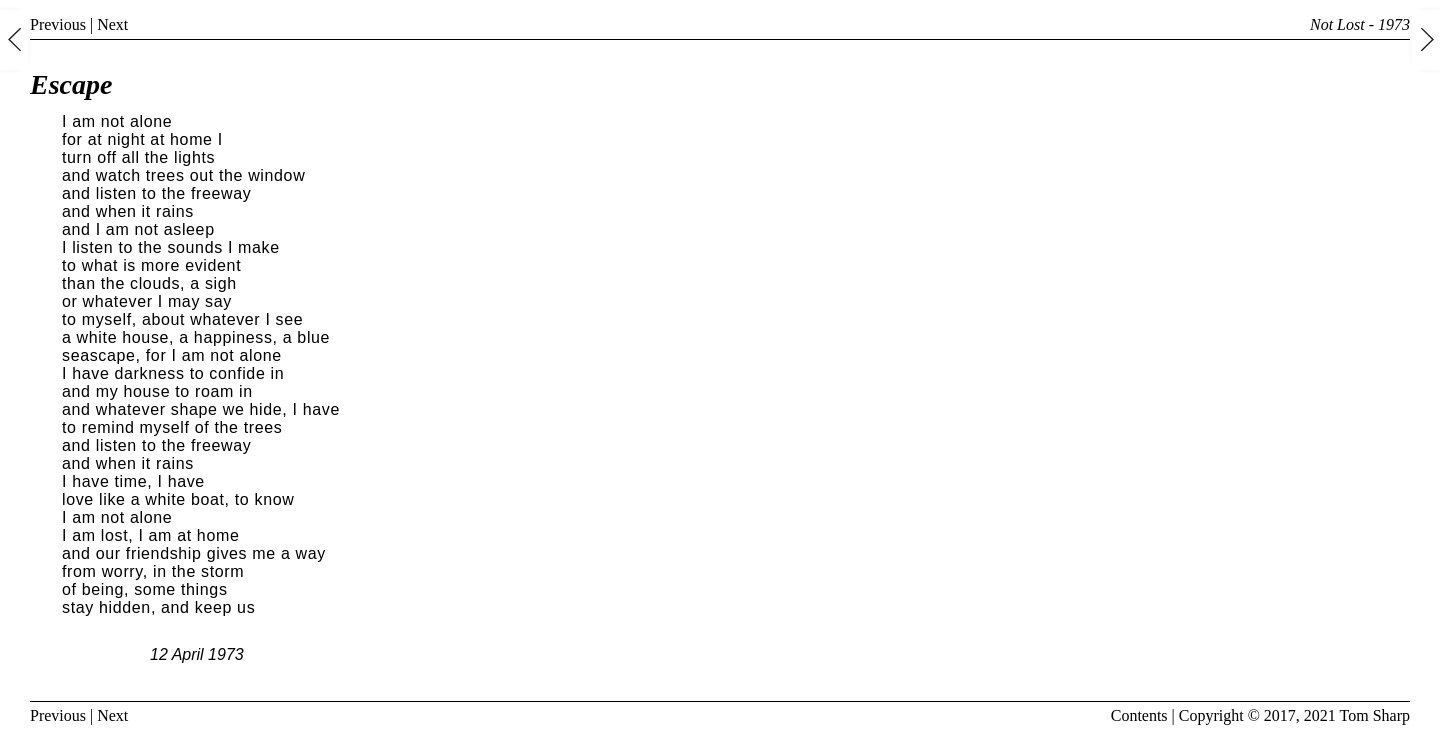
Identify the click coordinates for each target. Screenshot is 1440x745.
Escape (71, 84)
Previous (58, 24)
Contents (1139, 715)
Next (112, 24)
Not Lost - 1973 (1360, 24)
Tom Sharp (1375, 715)
